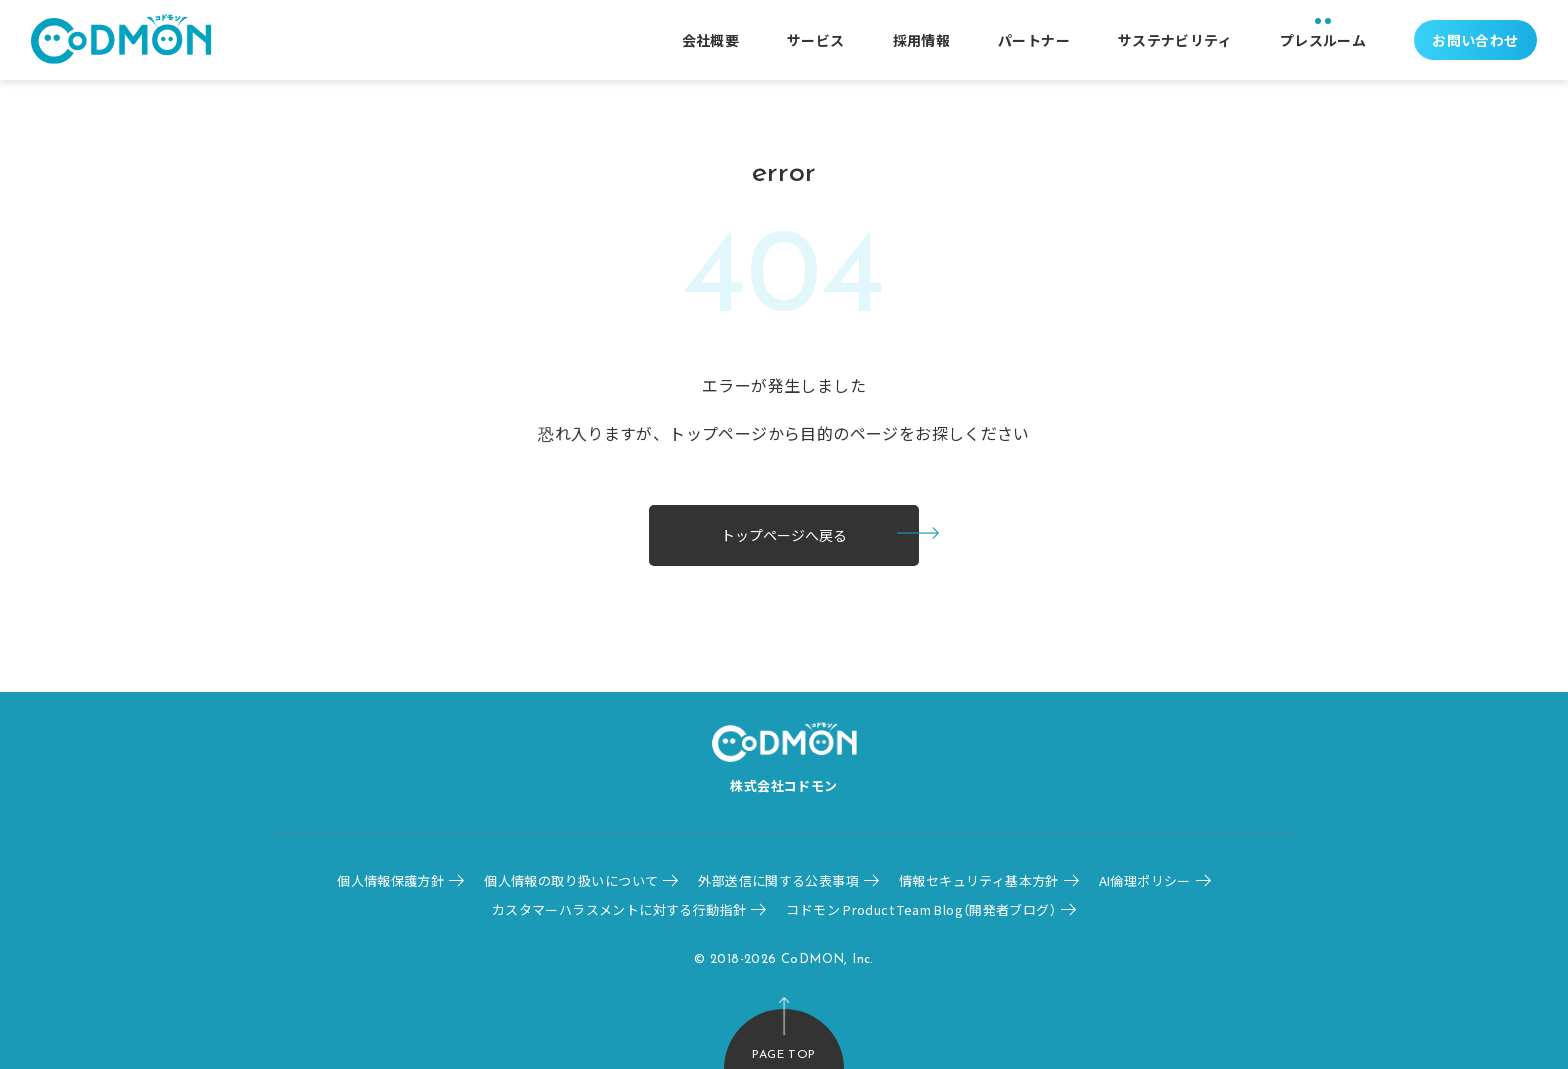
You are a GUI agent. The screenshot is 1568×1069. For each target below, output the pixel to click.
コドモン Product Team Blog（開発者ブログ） (921, 909)
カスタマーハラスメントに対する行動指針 (619, 909)
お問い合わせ (1475, 40)
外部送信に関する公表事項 (778, 880)
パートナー (1034, 40)
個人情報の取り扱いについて (571, 880)
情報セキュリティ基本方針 (979, 880)
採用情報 (922, 40)
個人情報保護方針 (390, 880)
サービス (816, 40)
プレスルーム (1323, 40)
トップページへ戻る (784, 535)
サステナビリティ (1175, 40)
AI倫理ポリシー (1145, 880)
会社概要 (711, 40)
